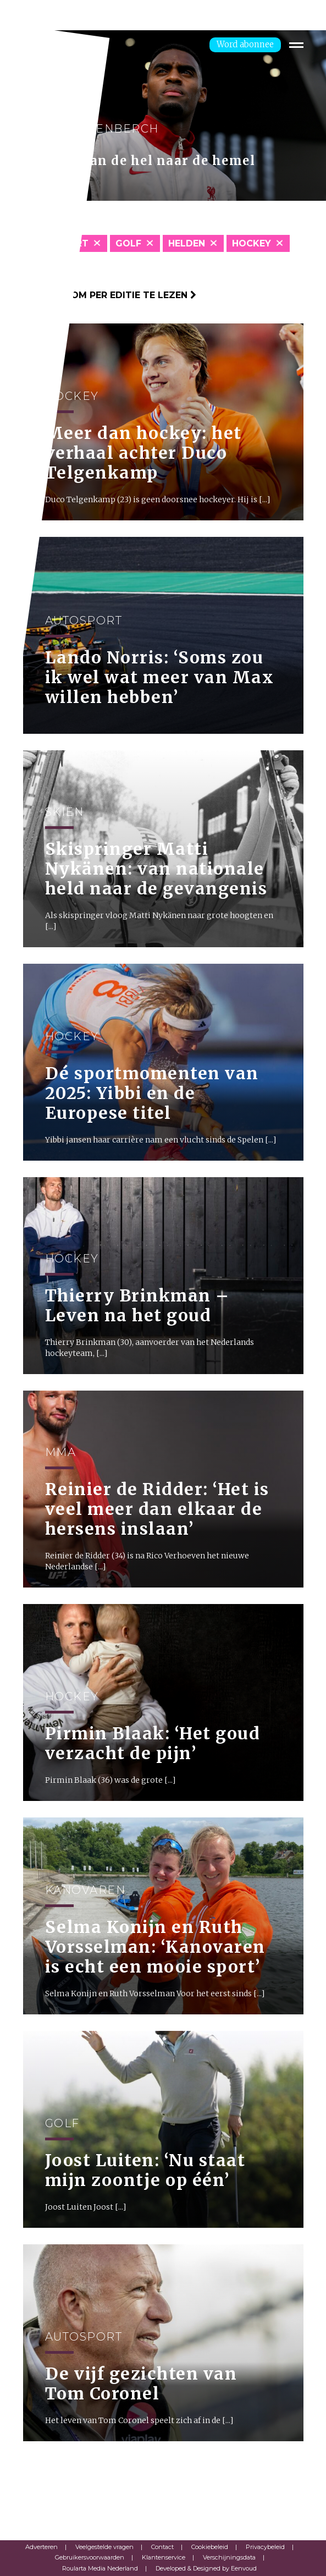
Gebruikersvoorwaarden (89, 2557)
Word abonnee (245, 44)
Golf (128, 243)
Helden (186, 243)
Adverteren (41, 2547)
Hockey (251, 243)
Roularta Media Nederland (100, 2568)
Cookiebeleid (209, 2547)
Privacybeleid (265, 2547)
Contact (162, 2547)
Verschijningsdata (229, 2557)
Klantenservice (163, 2557)
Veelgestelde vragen (104, 2547)
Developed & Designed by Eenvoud (206, 2568)
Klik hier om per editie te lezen (109, 295)
